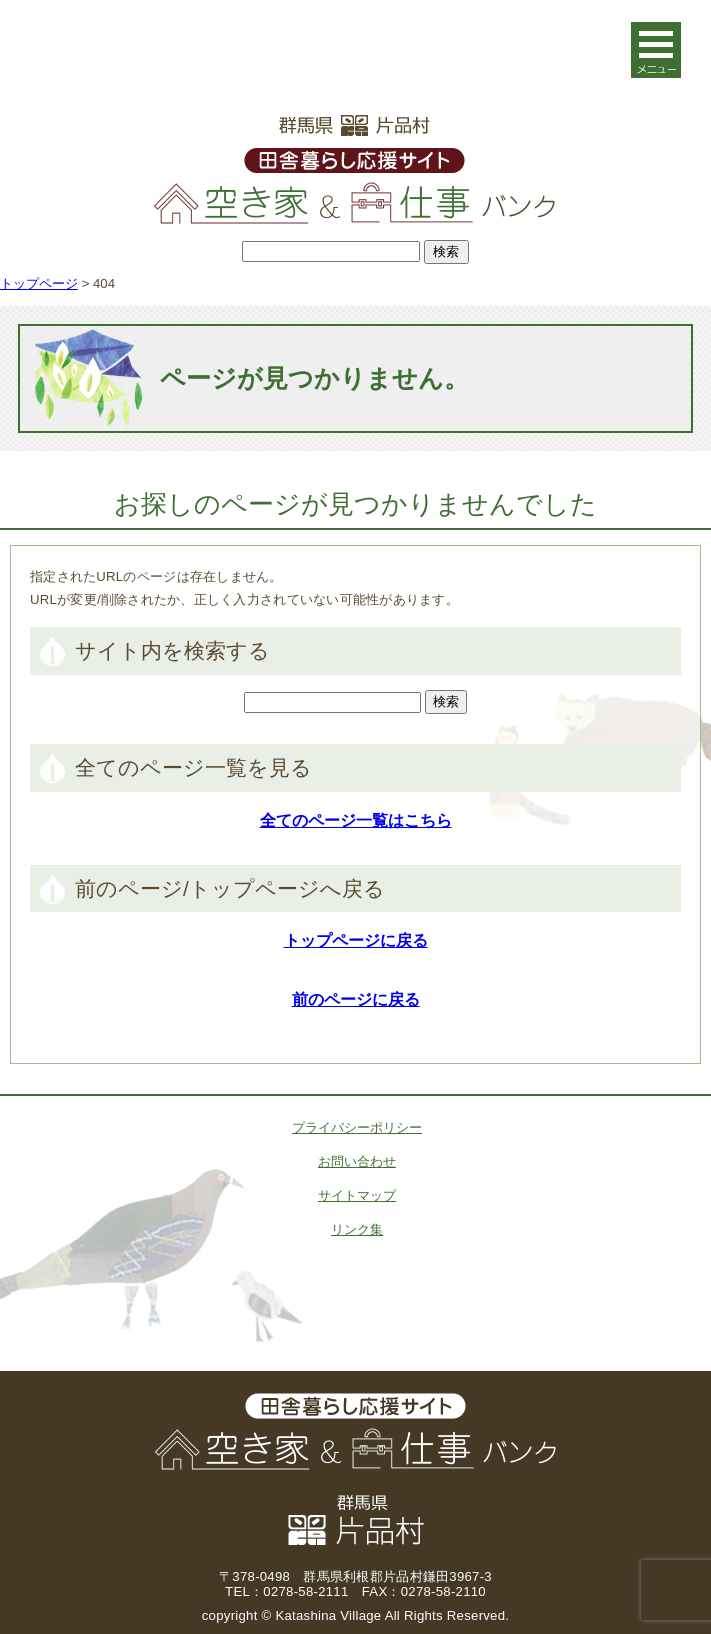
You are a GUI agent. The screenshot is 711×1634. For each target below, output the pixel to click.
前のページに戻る (356, 999)
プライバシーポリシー (357, 1127)
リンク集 (357, 1229)
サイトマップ (357, 1195)
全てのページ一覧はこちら (356, 820)
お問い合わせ (357, 1161)
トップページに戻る (356, 940)
